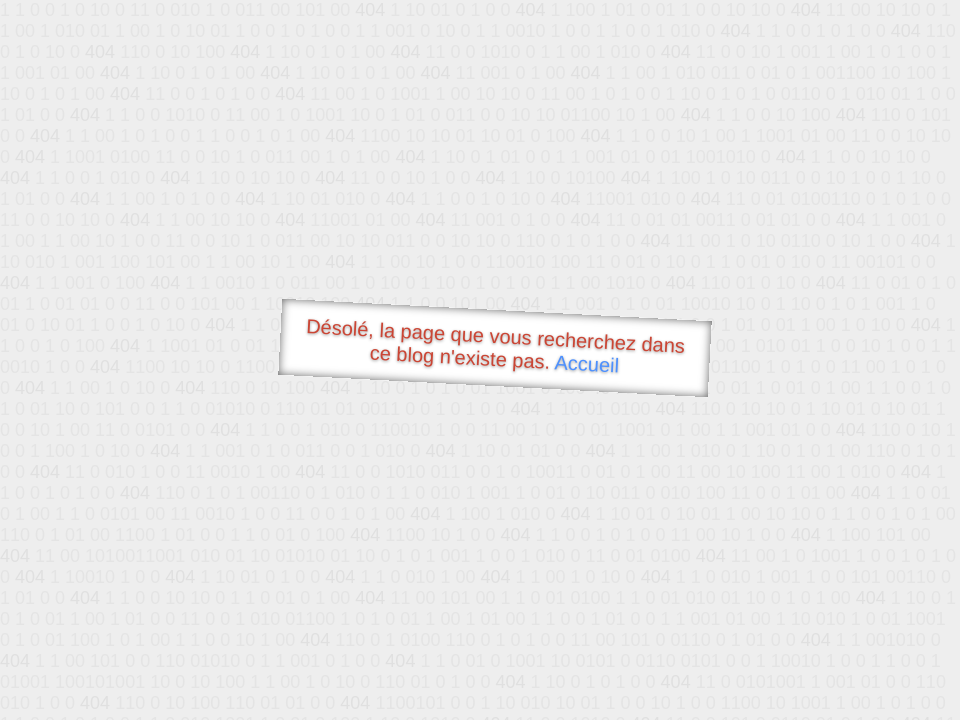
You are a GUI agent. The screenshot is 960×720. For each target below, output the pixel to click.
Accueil (587, 363)
